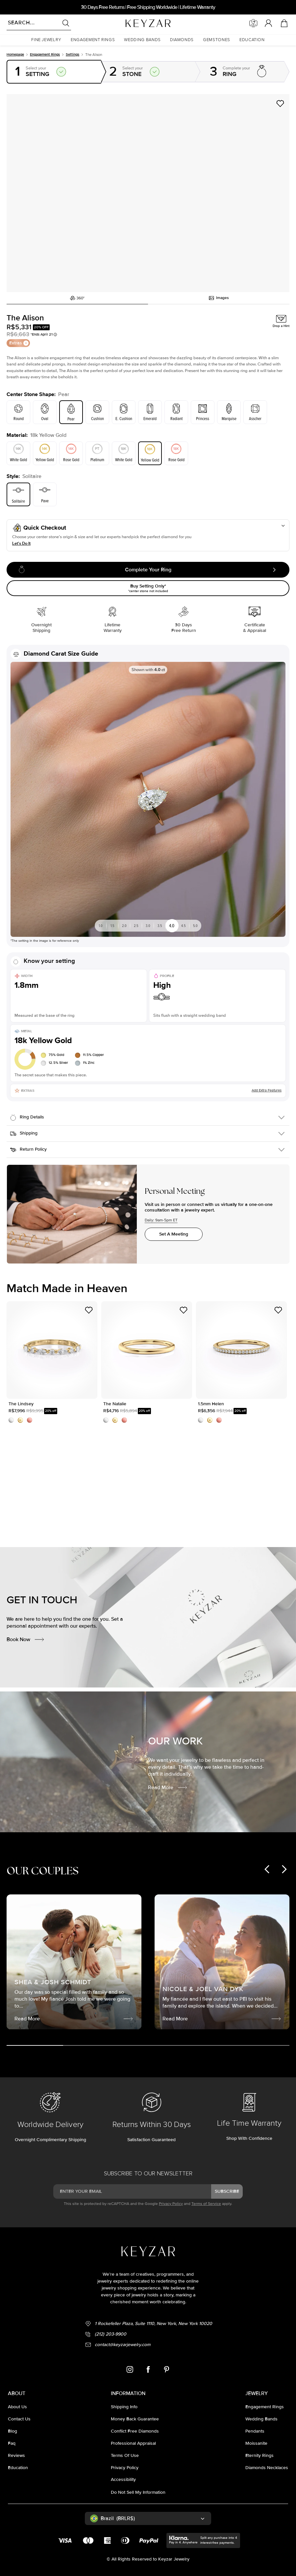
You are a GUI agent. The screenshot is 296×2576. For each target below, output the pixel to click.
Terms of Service (206, 2198)
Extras (19, 326)
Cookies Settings (67, 2550)
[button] (46, 40)
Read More (168, 1770)
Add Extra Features (267, 1069)
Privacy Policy (171, 2198)
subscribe (227, 2186)
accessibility (123, 2474)
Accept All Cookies (66, 2533)
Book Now (26, 1622)
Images (219, 281)
